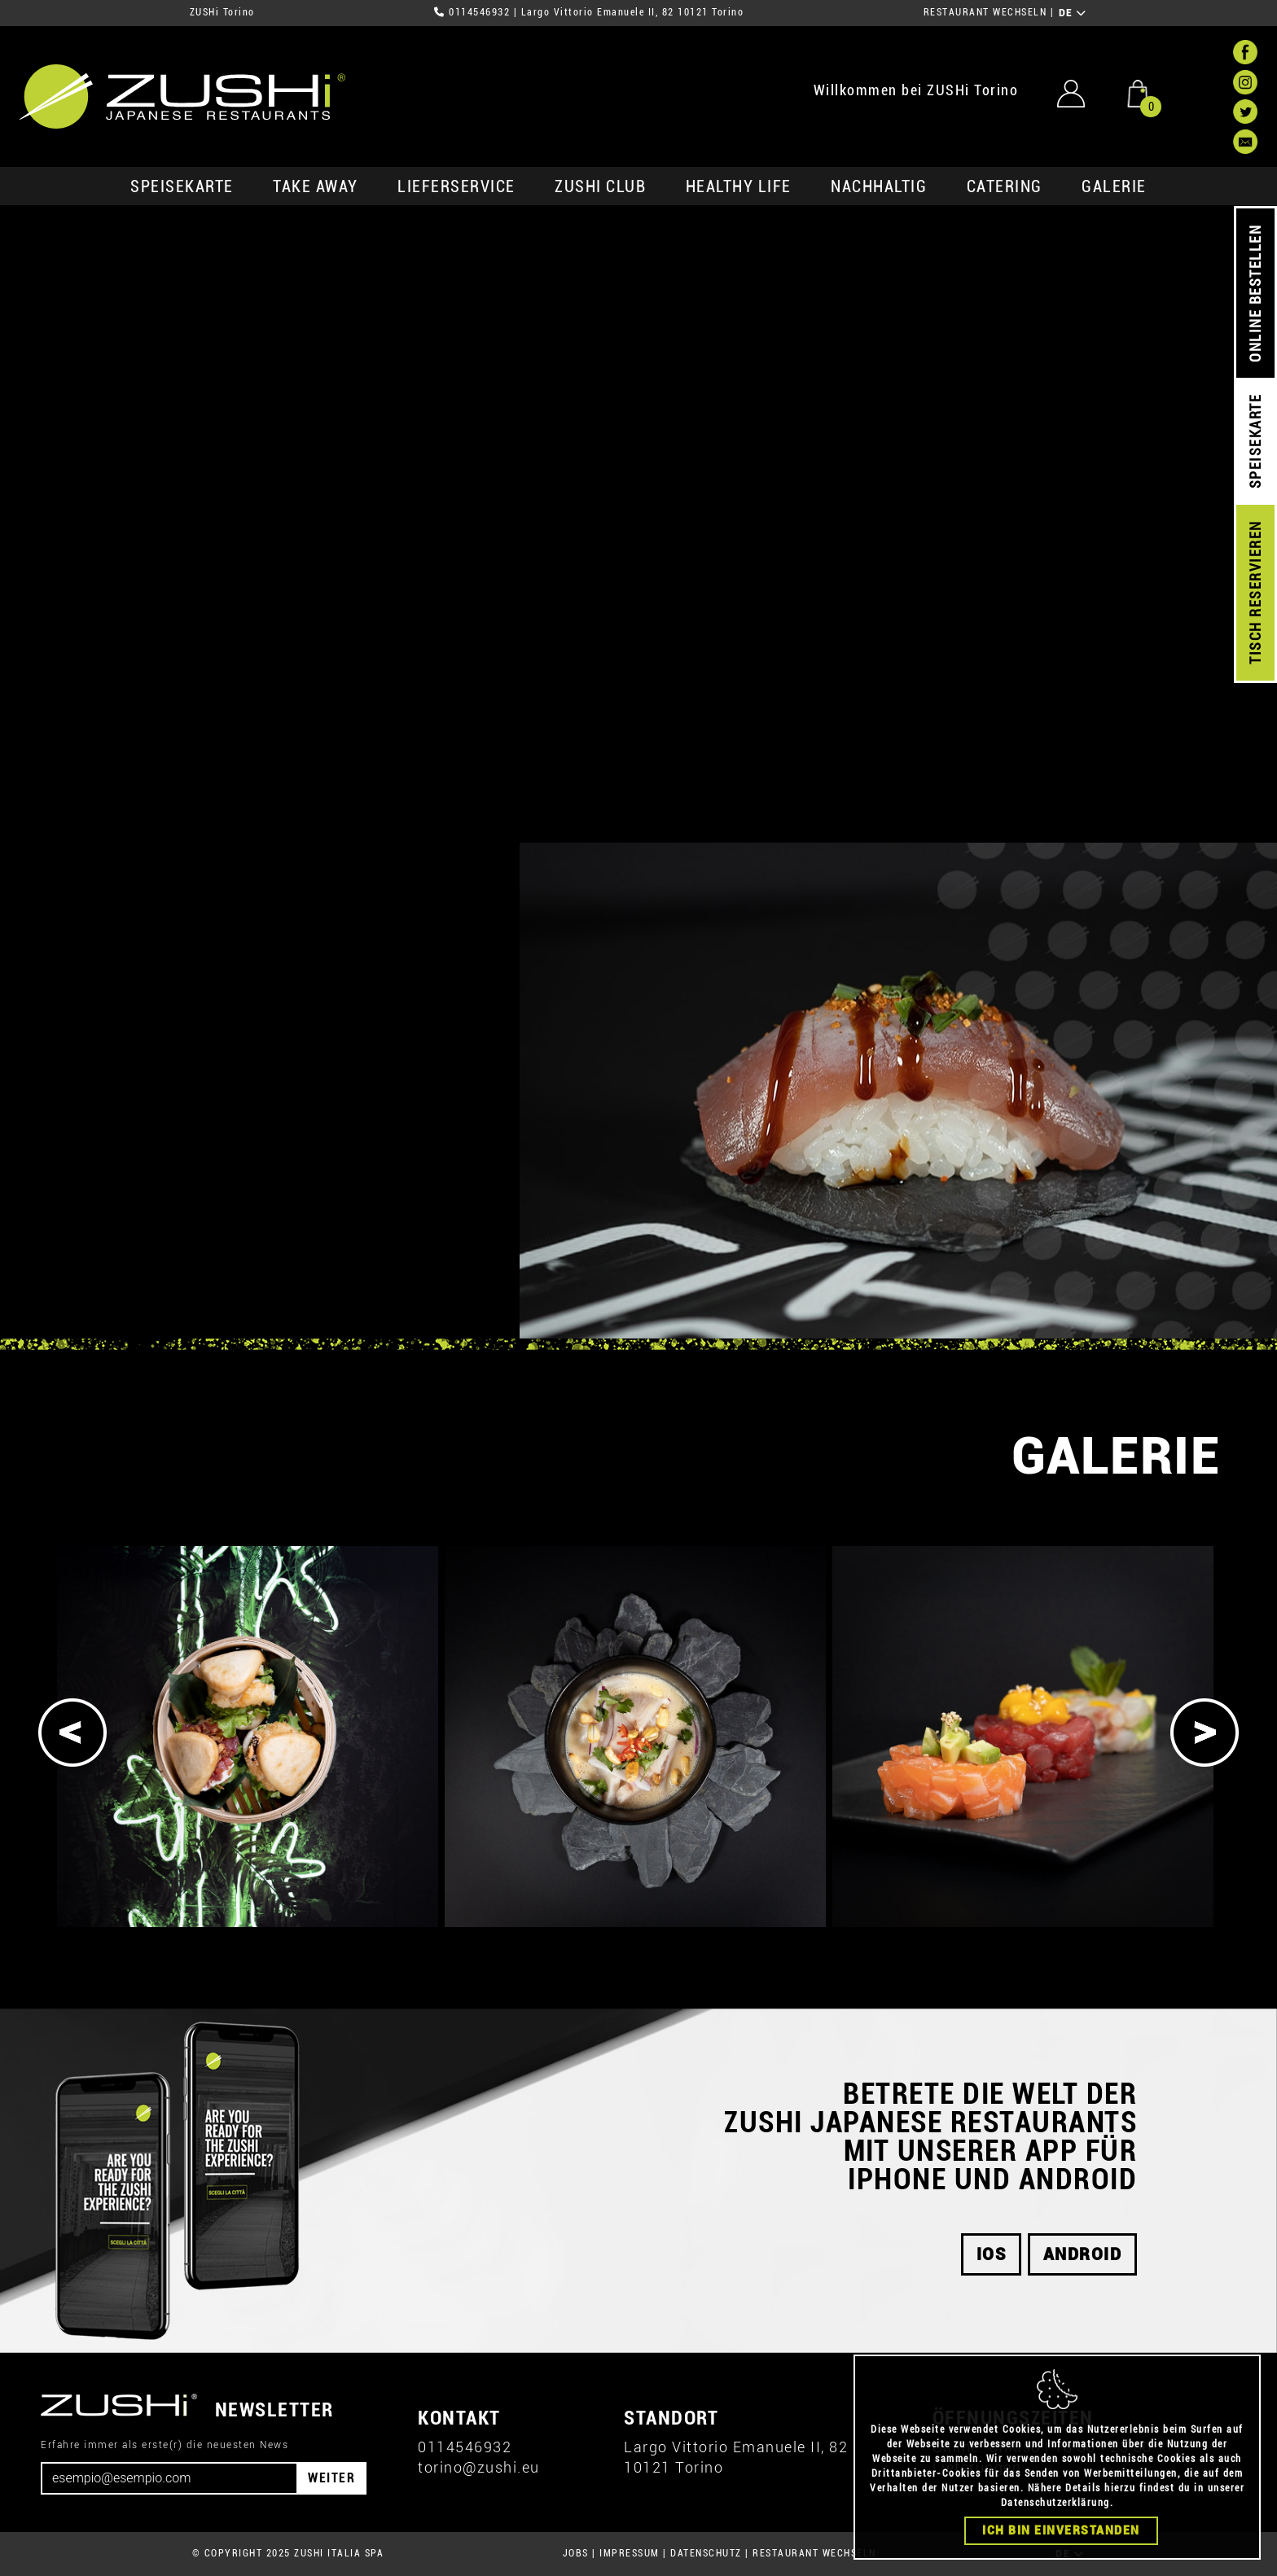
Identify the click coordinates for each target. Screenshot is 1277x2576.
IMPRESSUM (629, 2553)
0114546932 (479, 12)
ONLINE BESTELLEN (1255, 293)
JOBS (576, 2553)
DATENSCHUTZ (706, 2553)
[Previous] (72, 1732)
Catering (1004, 186)
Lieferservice (456, 186)
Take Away (315, 186)
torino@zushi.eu (479, 2467)
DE (1073, 13)
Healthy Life (739, 186)
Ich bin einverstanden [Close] (1061, 2530)
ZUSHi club (600, 186)
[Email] (169, 2478)
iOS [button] (991, 2254)
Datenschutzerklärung (1055, 2502)
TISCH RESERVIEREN (1255, 593)
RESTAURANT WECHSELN (985, 12)
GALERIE (1114, 186)
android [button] (1082, 2254)
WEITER (331, 2478)
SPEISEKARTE (182, 186)
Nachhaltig (879, 186)
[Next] (1204, 1732)
